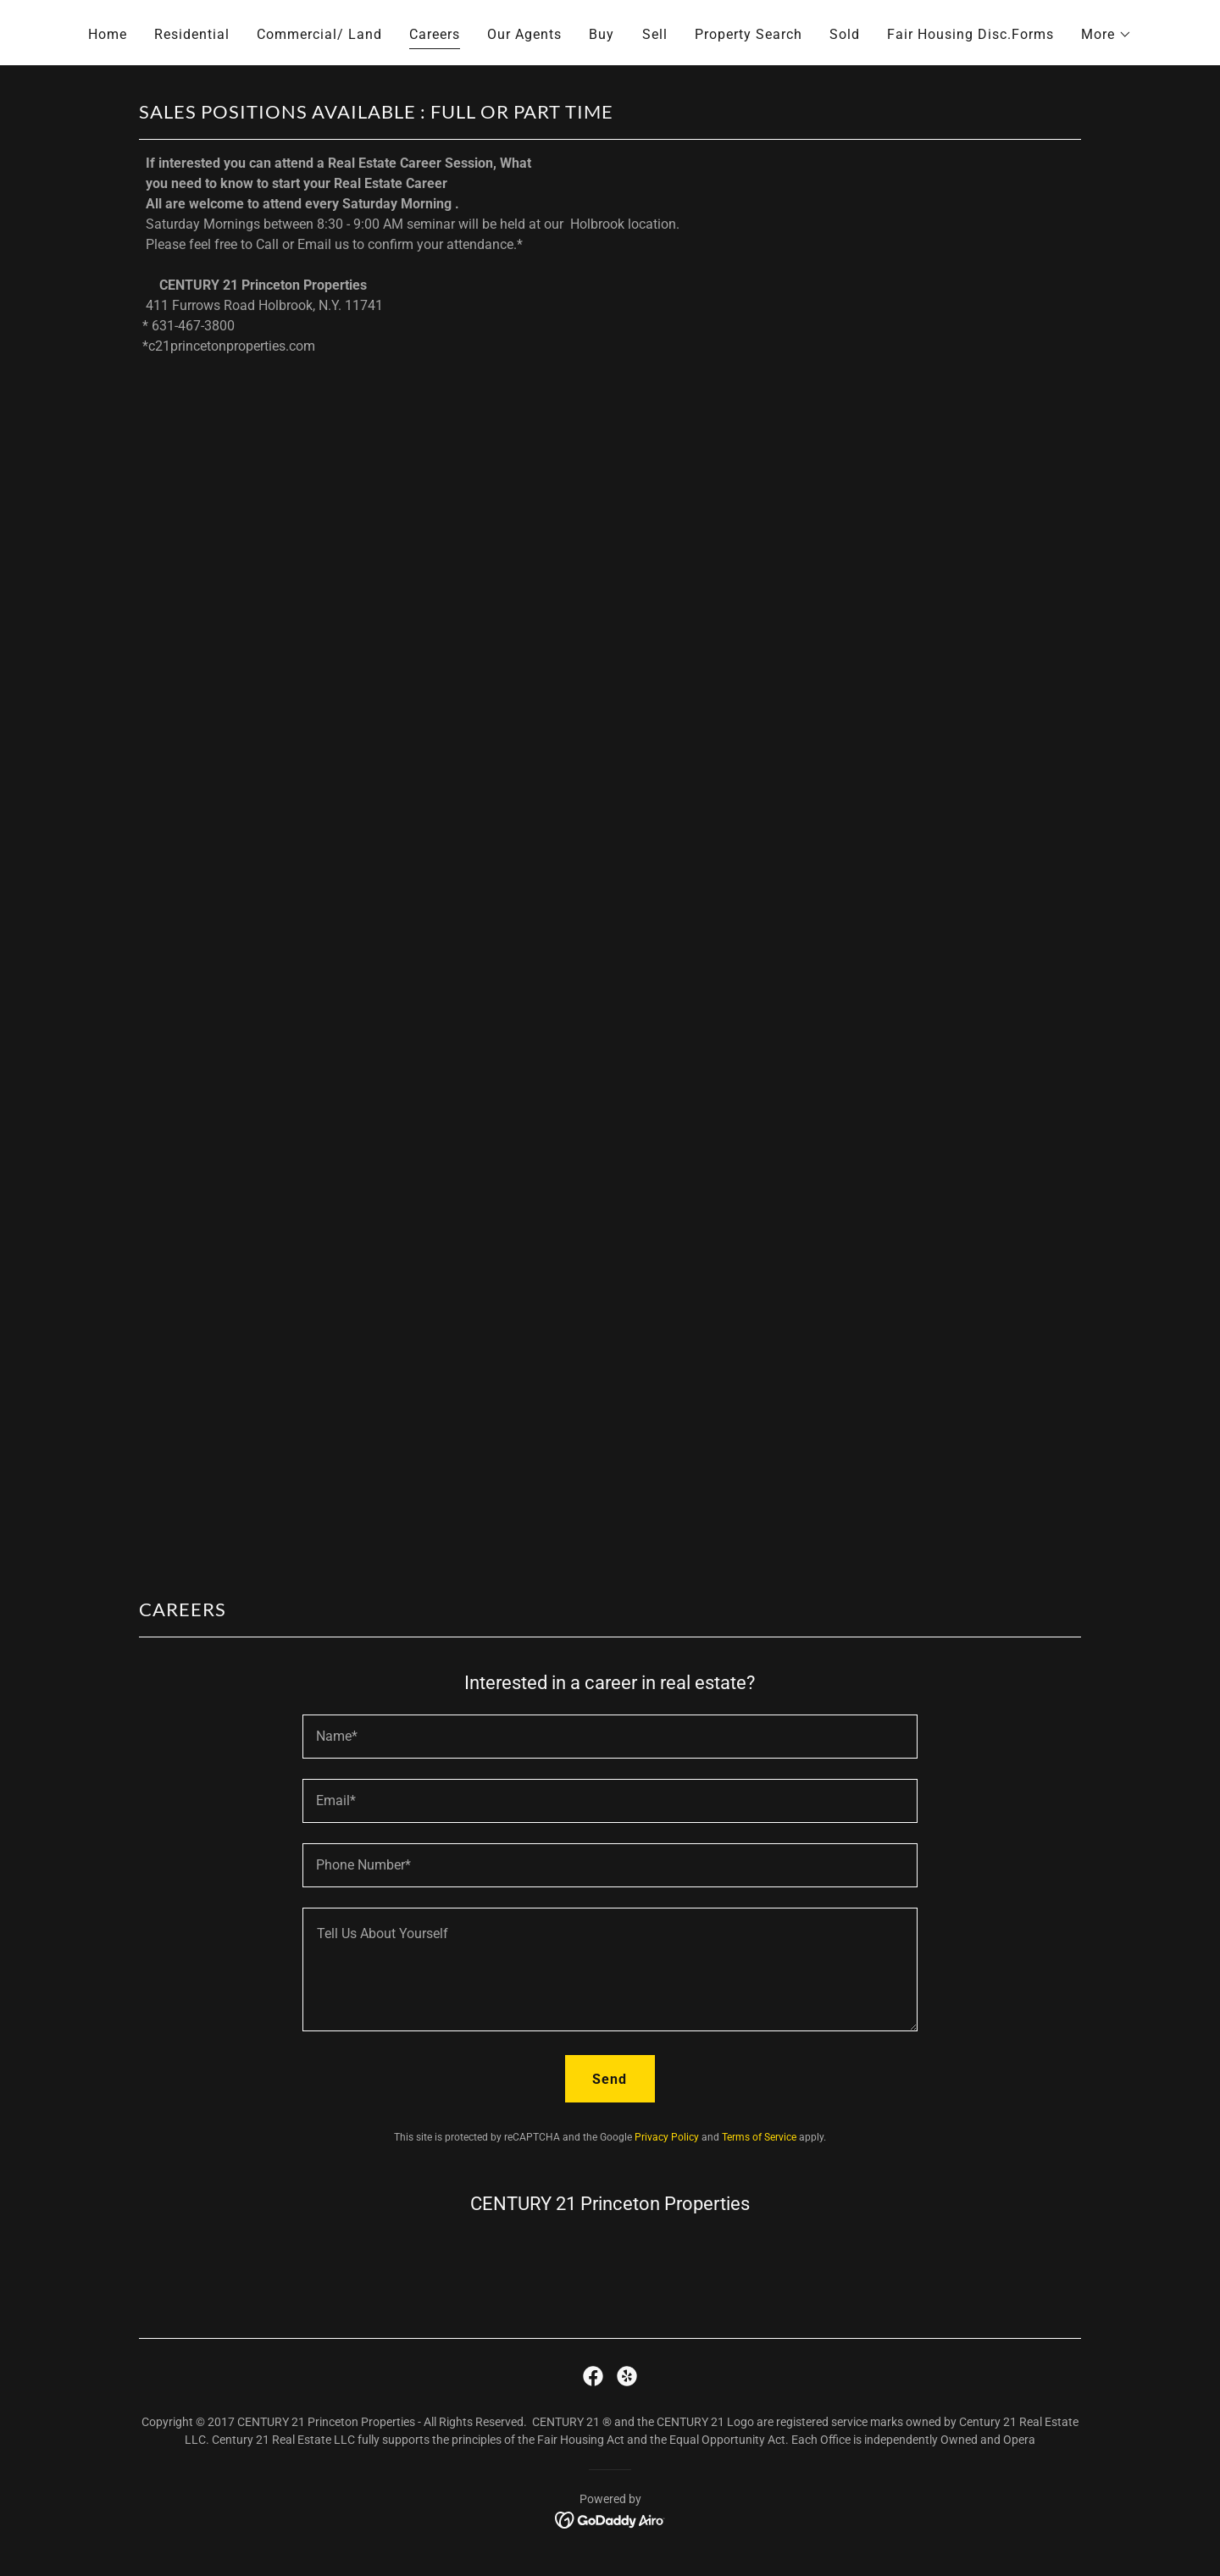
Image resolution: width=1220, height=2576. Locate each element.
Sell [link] (655, 34)
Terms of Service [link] (759, 2137)
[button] (1106, 35)
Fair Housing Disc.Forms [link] (970, 34)
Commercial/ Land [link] (319, 34)
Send (609, 2079)
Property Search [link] (748, 34)
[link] (593, 2376)
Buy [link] (601, 34)
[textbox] (609, 1737)
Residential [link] (192, 34)
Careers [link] (434, 34)
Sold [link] (844, 34)
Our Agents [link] (524, 34)
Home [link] (107, 34)
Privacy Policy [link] (667, 2137)
